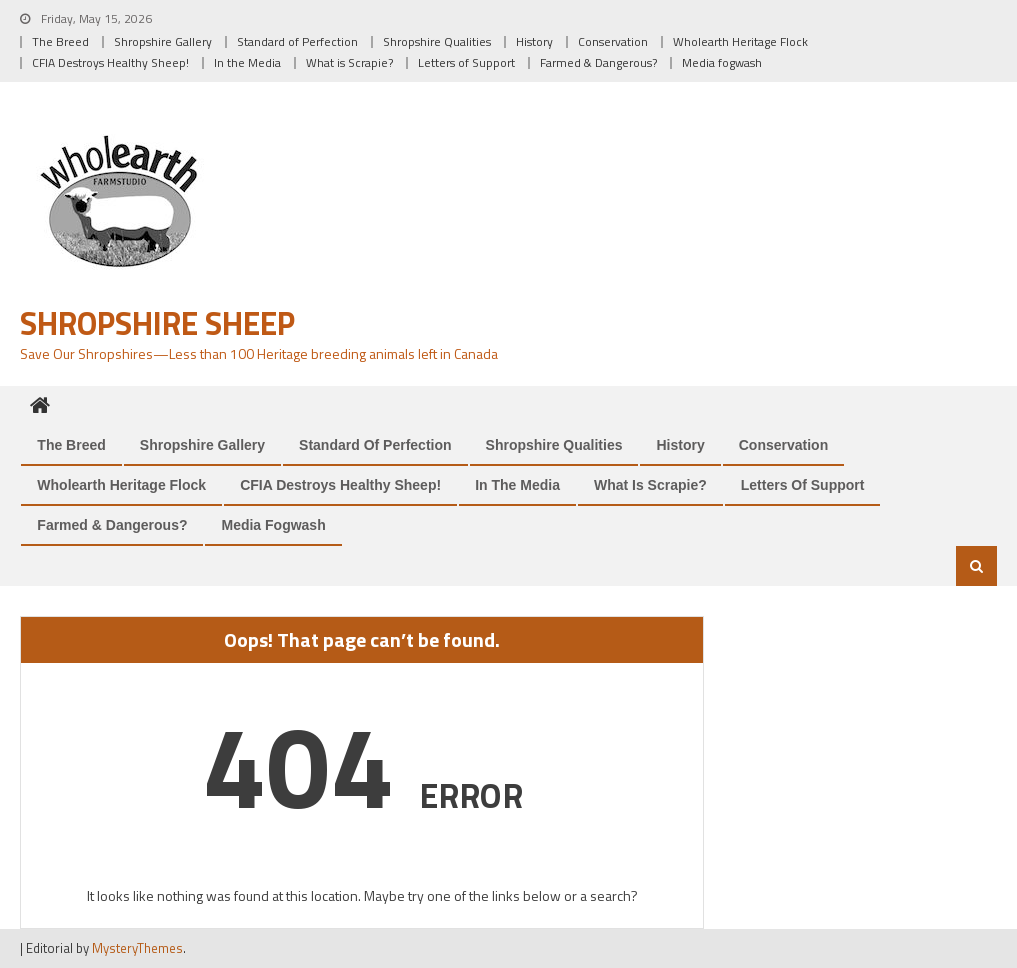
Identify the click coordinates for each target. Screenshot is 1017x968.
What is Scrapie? (349, 62)
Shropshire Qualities (437, 41)
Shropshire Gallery (163, 41)
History (534, 41)
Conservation (613, 41)
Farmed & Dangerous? (598, 62)
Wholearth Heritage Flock (740, 41)
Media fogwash (722, 62)
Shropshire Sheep (157, 323)
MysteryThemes (137, 948)
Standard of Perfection (297, 41)
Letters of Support (466, 62)
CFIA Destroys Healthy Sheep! (110, 62)
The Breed (60, 41)
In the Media (247, 62)
